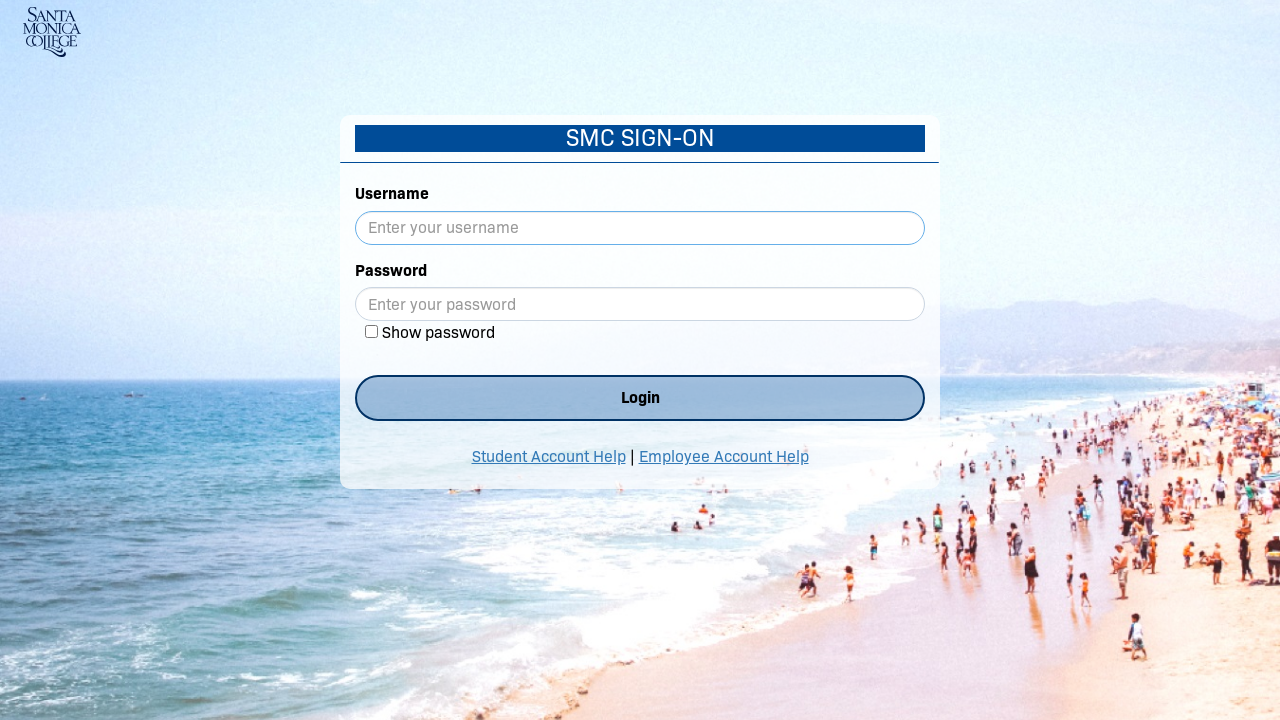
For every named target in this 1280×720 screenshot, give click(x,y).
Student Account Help (549, 456)
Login (640, 397)
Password (391, 270)
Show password (438, 332)
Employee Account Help (724, 456)
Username (392, 193)
